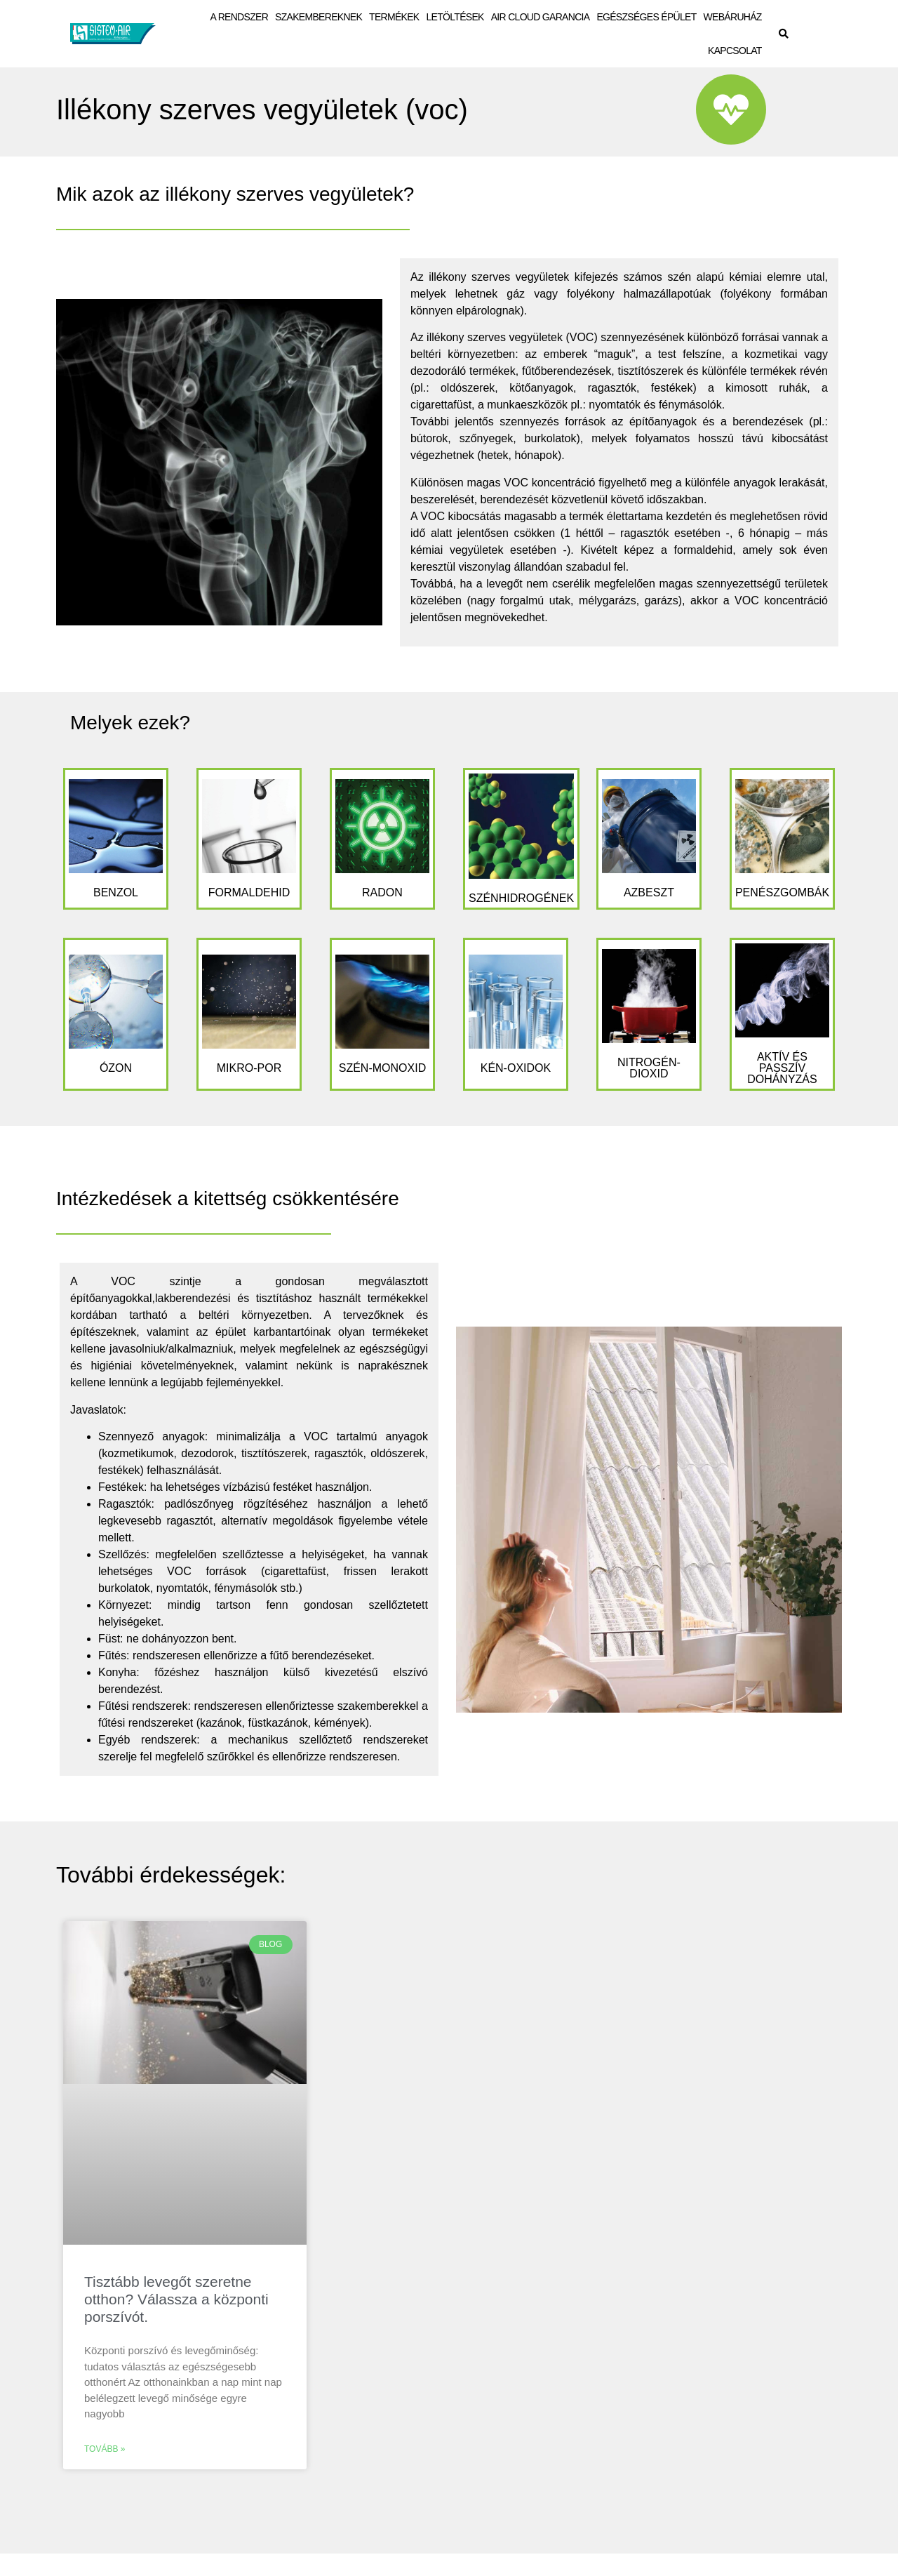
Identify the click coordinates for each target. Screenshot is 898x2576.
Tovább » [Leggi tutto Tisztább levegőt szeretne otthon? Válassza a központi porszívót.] (104, 2449)
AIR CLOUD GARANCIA (540, 16)
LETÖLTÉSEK (455, 16)
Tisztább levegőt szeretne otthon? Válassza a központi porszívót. (176, 2299)
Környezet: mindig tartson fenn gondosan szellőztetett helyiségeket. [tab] (263, 1613)
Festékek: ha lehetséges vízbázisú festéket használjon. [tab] (235, 1487)
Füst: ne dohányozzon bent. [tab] (167, 1639)
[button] (783, 34)
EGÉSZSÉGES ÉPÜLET (646, 16)
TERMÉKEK (394, 16)
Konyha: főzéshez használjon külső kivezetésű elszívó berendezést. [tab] (263, 1680)
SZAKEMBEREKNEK (318, 16)
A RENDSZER (239, 16)
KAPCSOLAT (735, 50)
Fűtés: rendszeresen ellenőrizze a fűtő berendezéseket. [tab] (236, 1655)
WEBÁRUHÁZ (733, 16)
